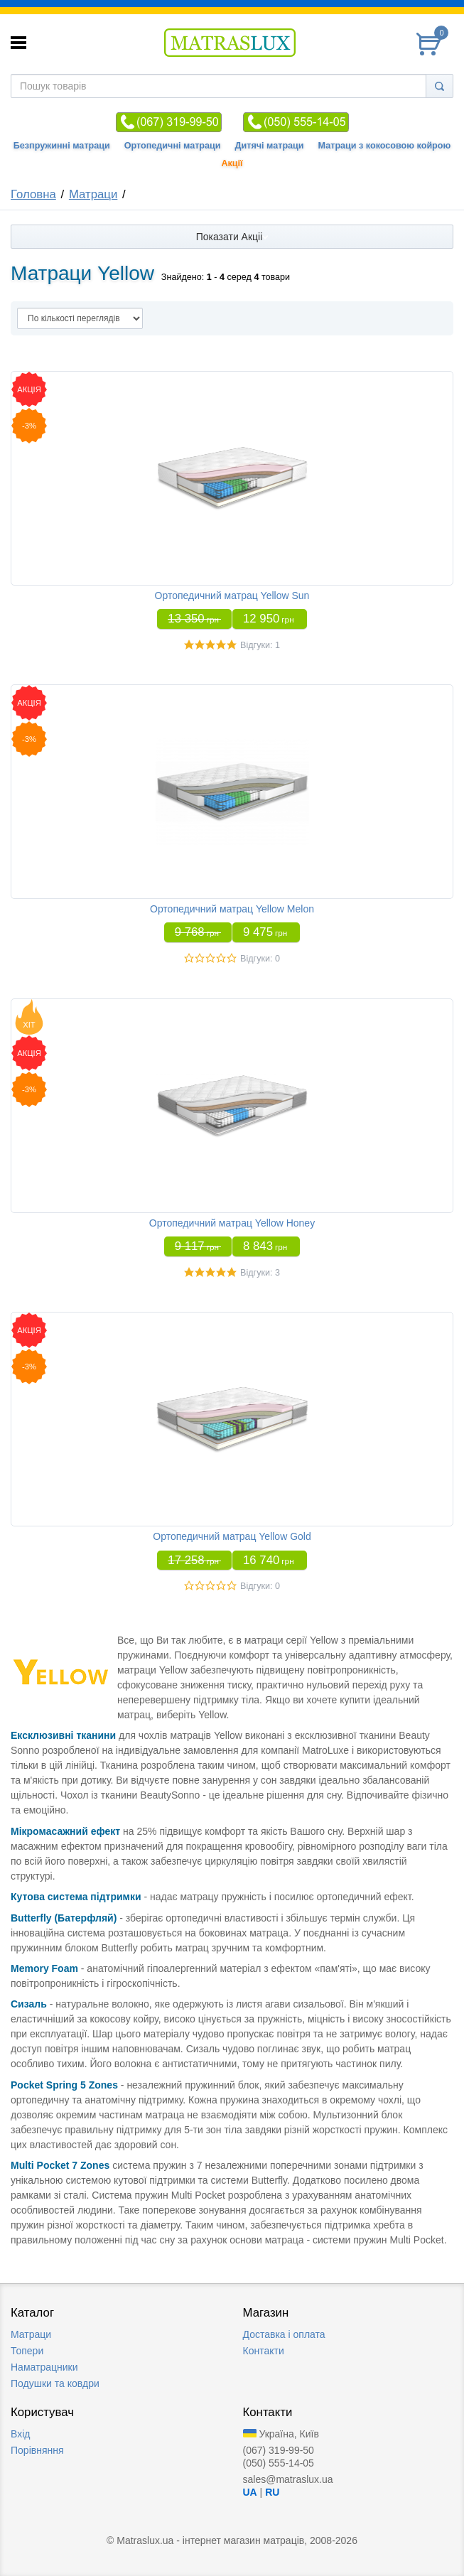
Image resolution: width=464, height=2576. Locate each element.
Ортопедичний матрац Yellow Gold (232, 1536)
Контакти (263, 2350)
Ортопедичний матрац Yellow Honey (232, 1223)
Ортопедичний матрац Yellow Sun (232, 595)
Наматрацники (44, 2367)
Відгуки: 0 (260, 959)
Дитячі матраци (269, 146)
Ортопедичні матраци (172, 146)
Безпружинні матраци (62, 146)
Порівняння (37, 2450)
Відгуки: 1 (260, 645)
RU (272, 2492)
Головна (33, 194)
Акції (231, 163)
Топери (27, 2350)
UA (250, 2492)
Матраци (93, 194)
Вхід (20, 2434)
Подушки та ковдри (55, 2383)
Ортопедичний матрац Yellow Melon (232, 909)
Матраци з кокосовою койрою (384, 146)
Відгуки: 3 (260, 1273)
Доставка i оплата (284, 2334)
